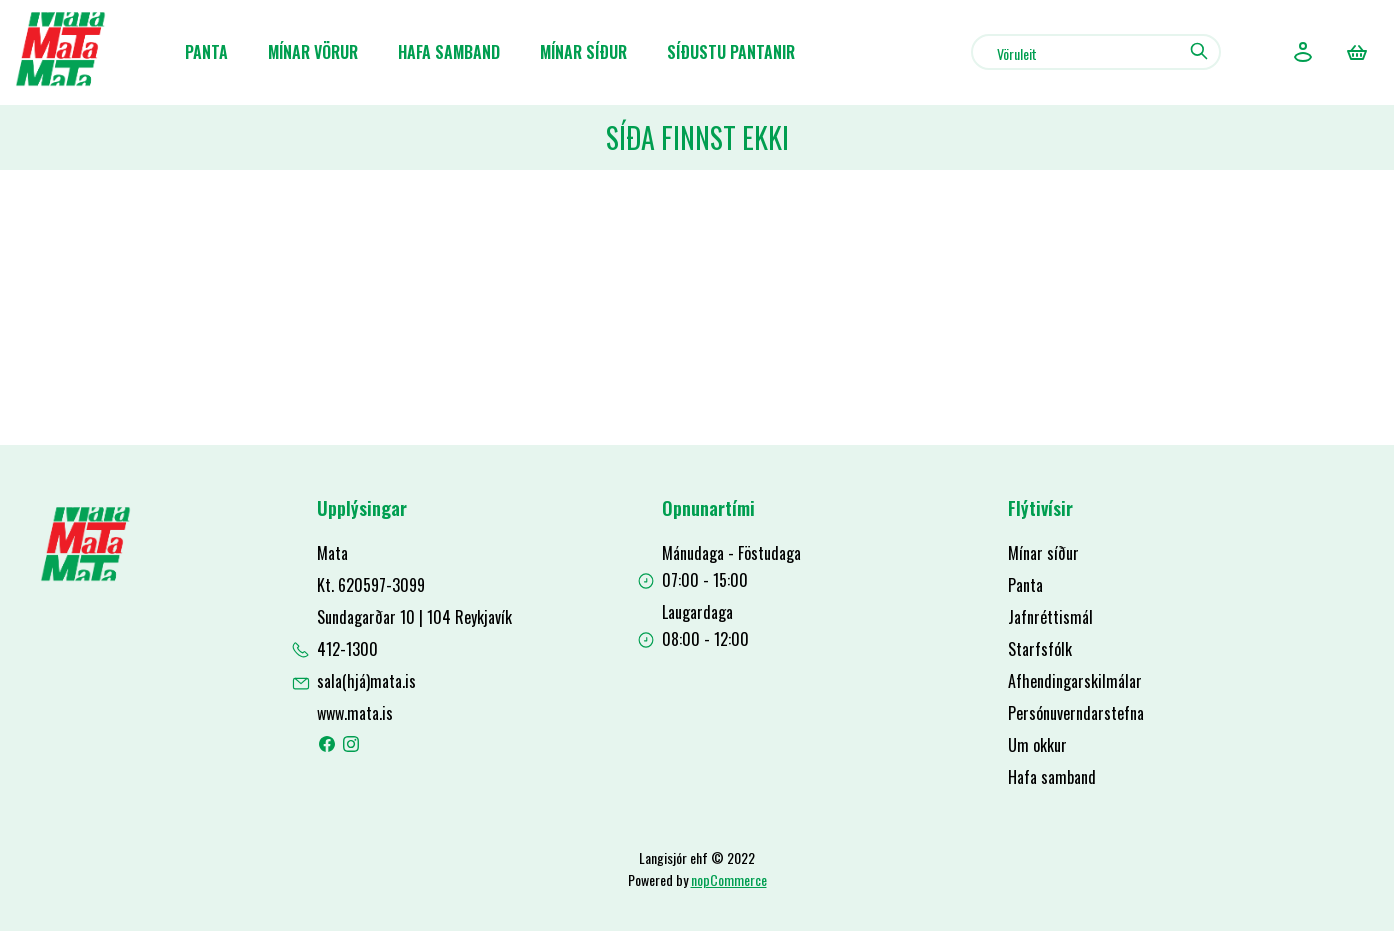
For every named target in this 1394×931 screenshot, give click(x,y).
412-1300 (347, 649)
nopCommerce (729, 879)
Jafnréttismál (1050, 617)
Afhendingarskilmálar (1075, 681)
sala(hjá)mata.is (366, 681)
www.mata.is (355, 713)
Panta (206, 52)
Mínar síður (583, 52)
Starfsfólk (1040, 649)
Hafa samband (449, 52)
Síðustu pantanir (731, 52)
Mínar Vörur (313, 52)
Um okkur (1037, 745)
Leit (1198, 51)
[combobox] (1096, 52)
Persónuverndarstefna (1076, 713)
